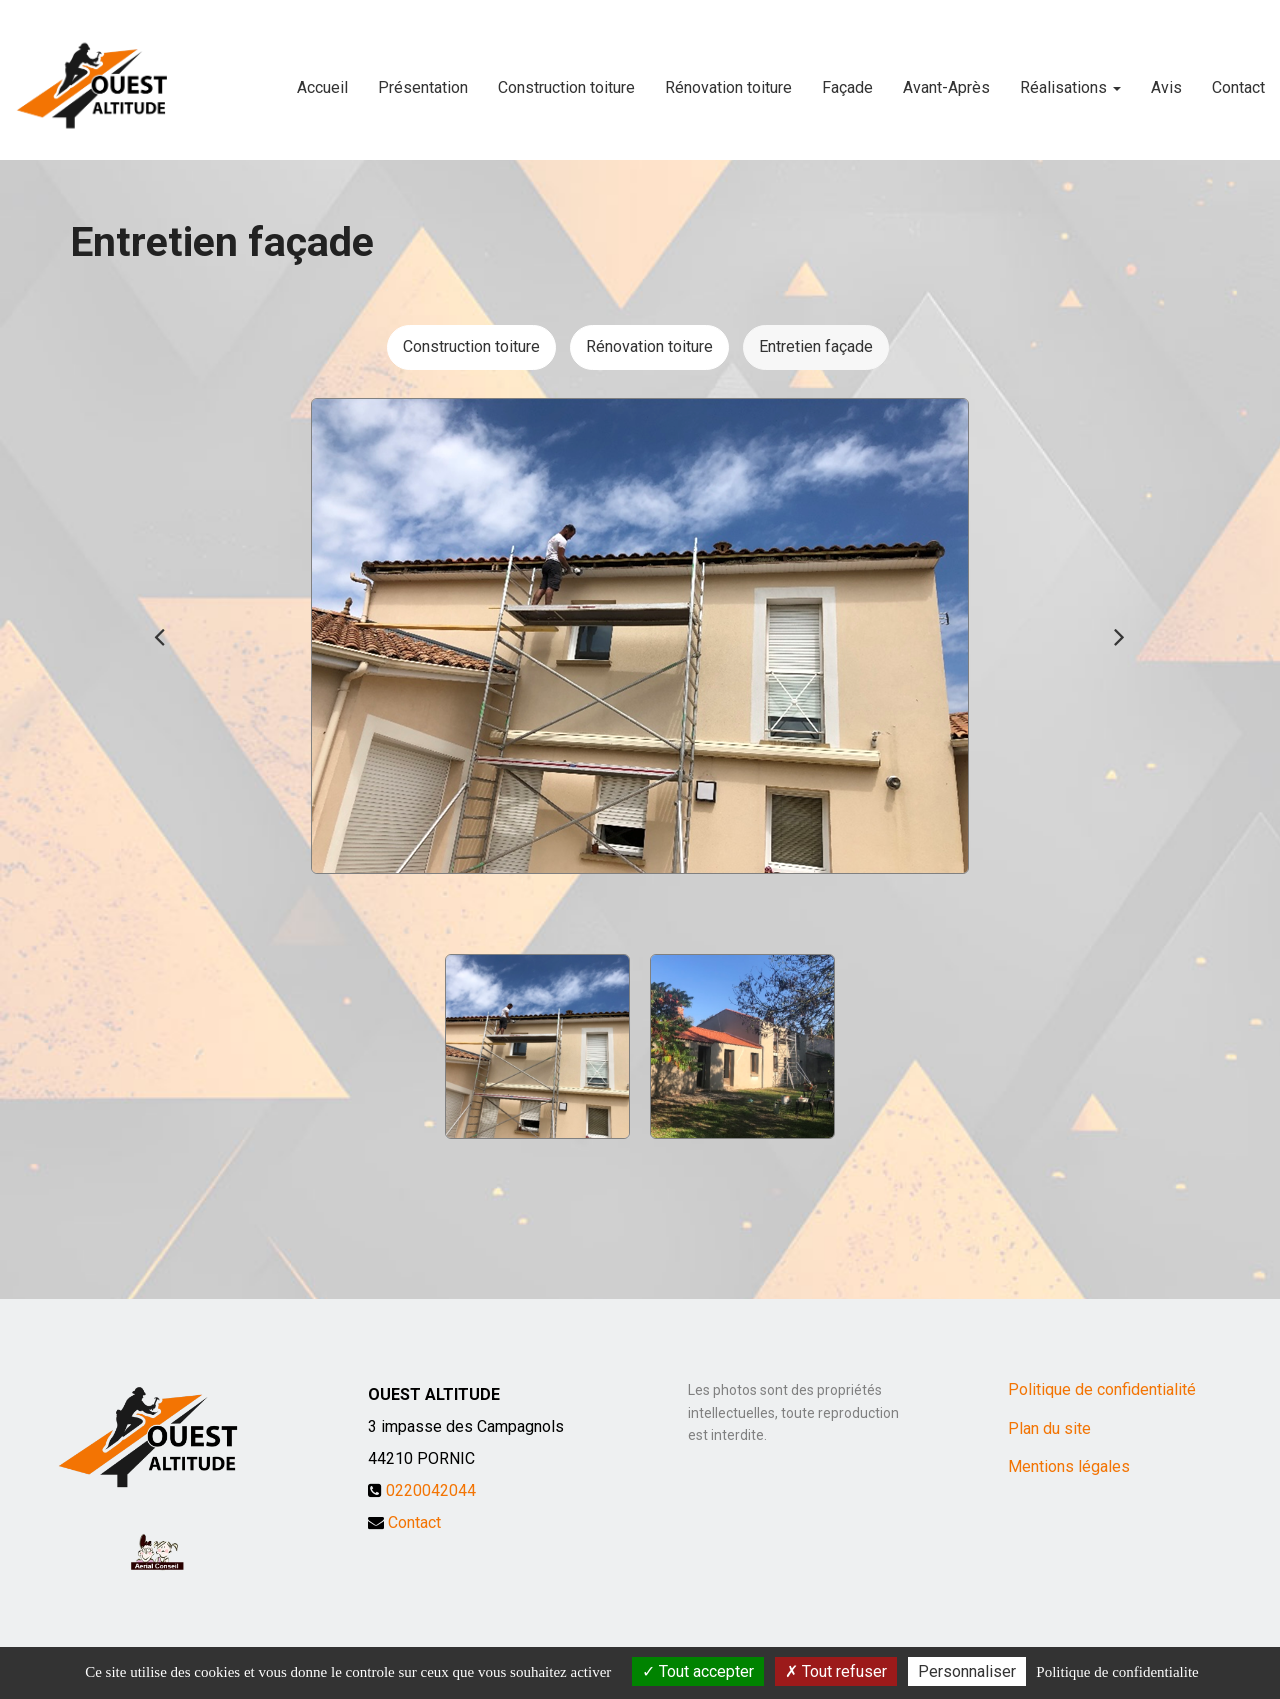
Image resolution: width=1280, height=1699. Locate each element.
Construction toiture (566, 79)
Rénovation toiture (728, 79)
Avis (1166, 79)
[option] (640, 636)
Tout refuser (836, 1671)
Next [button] (1120, 636)
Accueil (322, 79)
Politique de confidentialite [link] (1117, 1672)
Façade (847, 79)
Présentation (423, 79)
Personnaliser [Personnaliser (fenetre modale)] (967, 1671)
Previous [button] (160, 636)
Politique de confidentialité (1102, 1389)
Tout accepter (698, 1671)
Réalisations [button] (1070, 79)
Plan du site (1049, 1428)
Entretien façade (816, 346)
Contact (1238, 79)
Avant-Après (946, 79)
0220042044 (431, 1490)
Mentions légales (1069, 1466)
